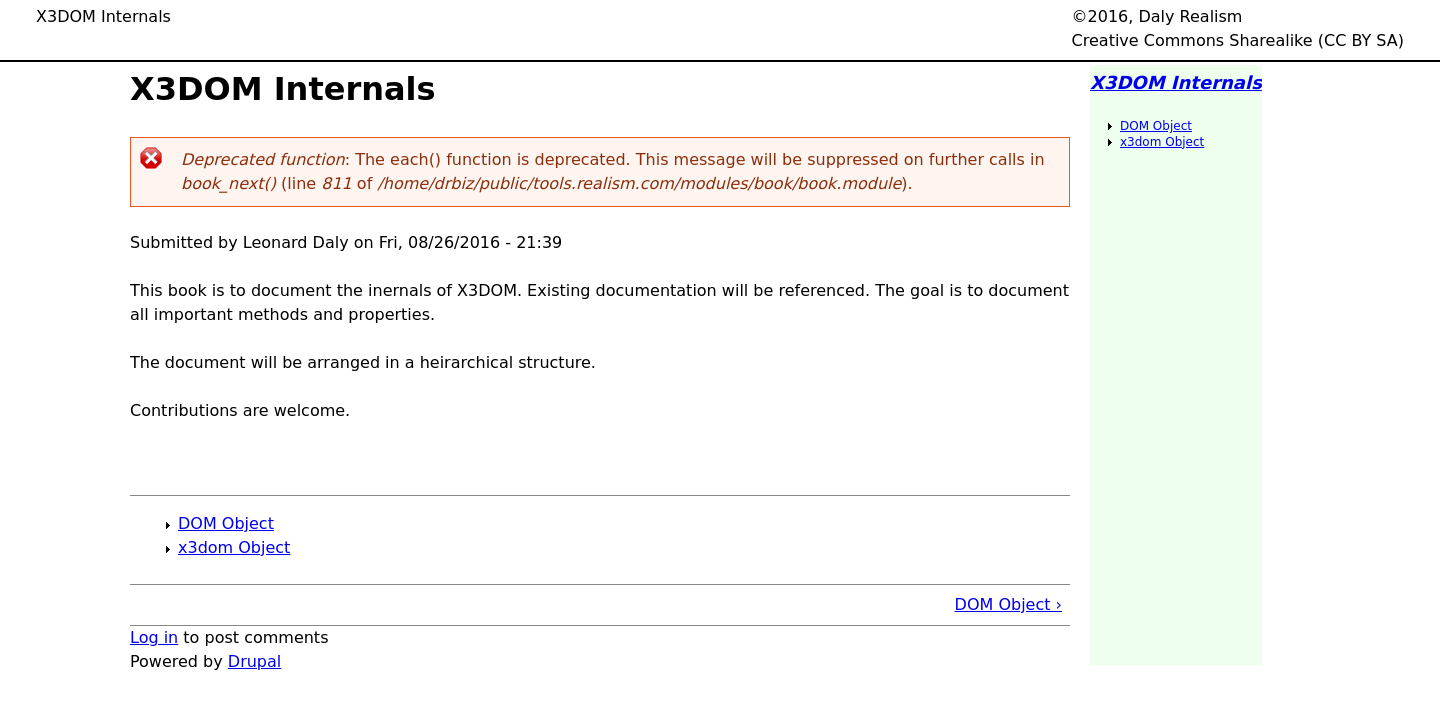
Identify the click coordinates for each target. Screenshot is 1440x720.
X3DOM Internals (1176, 82)
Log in (154, 637)
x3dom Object (234, 547)
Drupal (254, 661)
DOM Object (226, 523)
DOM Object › (1008, 604)
